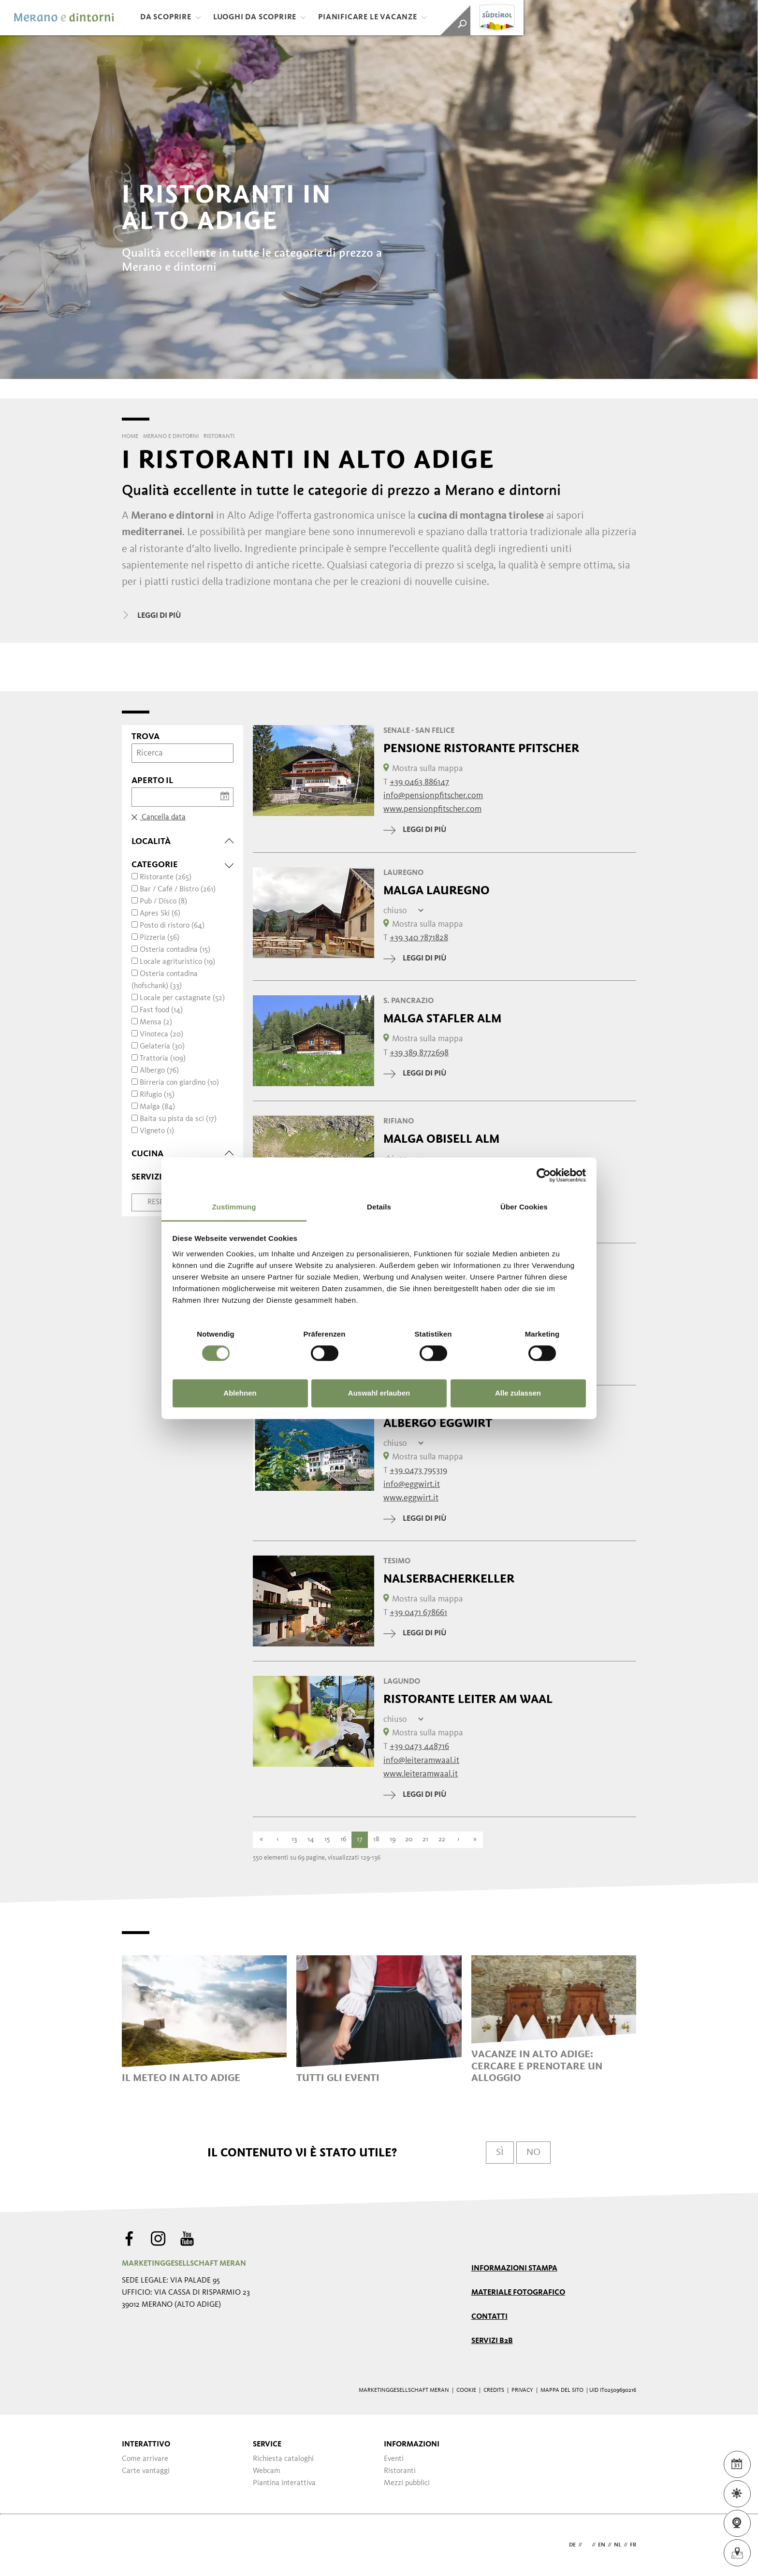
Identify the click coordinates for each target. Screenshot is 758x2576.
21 (425, 1839)
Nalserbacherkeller (448, 1578)
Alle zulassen (518, 1393)
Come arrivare (145, 2459)
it (586, 2545)
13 (294, 1839)
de (572, 2545)
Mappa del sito (561, 2390)
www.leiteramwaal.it (420, 1774)
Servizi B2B (492, 2341)
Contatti (489, 2317)
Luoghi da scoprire (259, 17)
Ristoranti (400, 2471)
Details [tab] (379, 1207)
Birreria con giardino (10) (179, 1083)
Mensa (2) (156, 1022)
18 (376, 1839)
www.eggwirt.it (410, 1498)
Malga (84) (157, 1107)
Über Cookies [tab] (524, 1207)
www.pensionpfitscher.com (432, 809)
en (601, 2545)
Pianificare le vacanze (372, 17)
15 (327, 1839)
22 (441, 1839)
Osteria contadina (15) (175, 950)
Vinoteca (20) (161, 1034)
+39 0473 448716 (419, 1746)
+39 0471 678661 (418, 1612)
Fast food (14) (161, 1010)
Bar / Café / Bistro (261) (178, 889)
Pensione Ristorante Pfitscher (481, 748)
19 (393, 1839)
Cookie (466, 2390)
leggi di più (414, 830)
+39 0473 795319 (418, 1470)
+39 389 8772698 (419, 1052)
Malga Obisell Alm (441, 1139)
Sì (500, 2152)
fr (633, 2545)
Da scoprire (170, 17)
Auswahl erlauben (379, 1393)
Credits (493, 2390)
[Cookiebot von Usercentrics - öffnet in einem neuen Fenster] (543, 1175)
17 (360, 1839)
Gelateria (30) (162, 1046)
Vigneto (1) (157, 1131)
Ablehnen (239, 1393)
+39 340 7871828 (419, 937)
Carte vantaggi (146, 2471)
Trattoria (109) (163, 1058)
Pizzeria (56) (159, 938)
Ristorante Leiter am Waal (468, 1699)
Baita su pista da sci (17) (178, 1119)
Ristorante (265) (165, 877)
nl (617, 2545)
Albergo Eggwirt (437, 1423)
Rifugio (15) (157, 1095)
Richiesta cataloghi (283, 2459)
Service (267, 2444)
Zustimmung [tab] (234, 1207)
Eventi (394, 2459)
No (533, 2152)
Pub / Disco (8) (163, 901)
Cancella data (158, 817)
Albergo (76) (159, 1071)
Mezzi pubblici (407, 2483)
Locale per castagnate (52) (182, 998)
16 (343, 1839)
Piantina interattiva (284, 2483)
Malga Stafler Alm (442, 1018)
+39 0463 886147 (419, 782)
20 (409, 1839)
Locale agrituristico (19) (177, 962)
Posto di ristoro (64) (172, 926)
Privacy (522, 2390)
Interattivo (146, 2444)
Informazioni (411, 2444)
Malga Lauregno (436, 890)
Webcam (266, 2471)
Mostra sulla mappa (423, 768)
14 (310, 1839)
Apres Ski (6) (160, 913)
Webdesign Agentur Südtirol (134, 2545)
